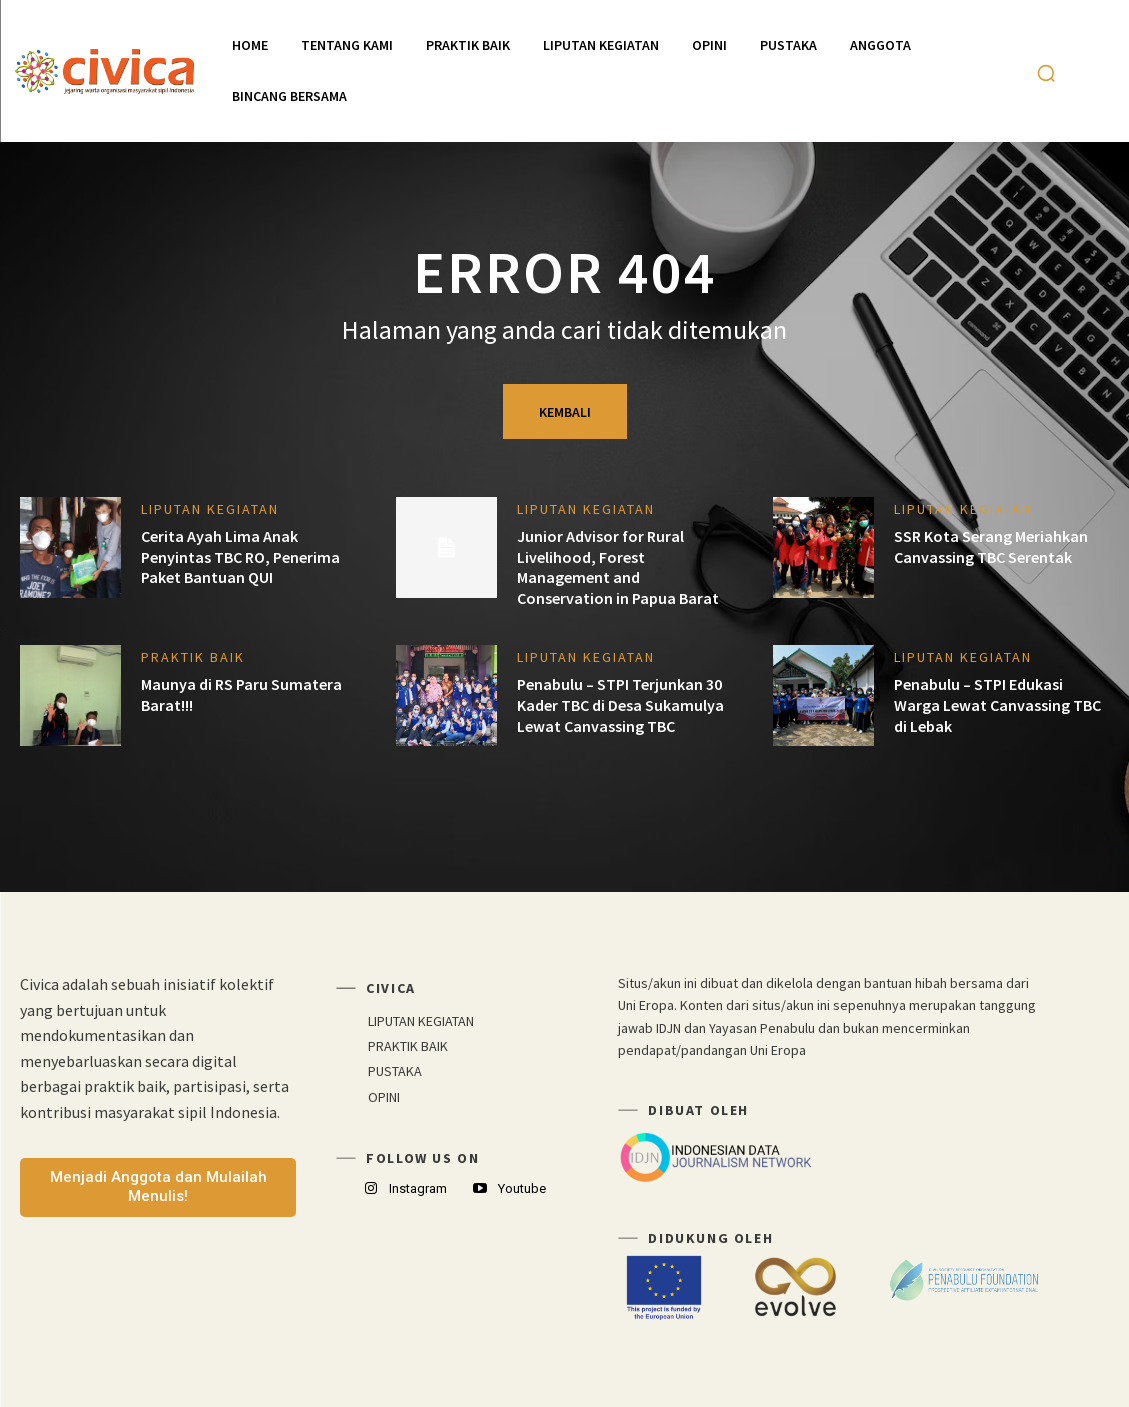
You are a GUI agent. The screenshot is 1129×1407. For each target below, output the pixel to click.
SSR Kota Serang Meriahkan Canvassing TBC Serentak (991, 546)
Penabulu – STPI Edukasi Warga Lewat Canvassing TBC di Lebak (997, 705)
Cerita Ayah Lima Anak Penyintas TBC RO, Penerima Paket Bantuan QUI (240, 557)
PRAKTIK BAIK (193, 657)
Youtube (522, 1188)
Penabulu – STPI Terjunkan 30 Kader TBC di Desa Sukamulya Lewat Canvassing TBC (620, 705)
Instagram (418, 1188)
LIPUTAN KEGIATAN (210, 509)
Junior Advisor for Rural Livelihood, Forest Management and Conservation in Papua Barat (618, 567)
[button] (1046, 73)
